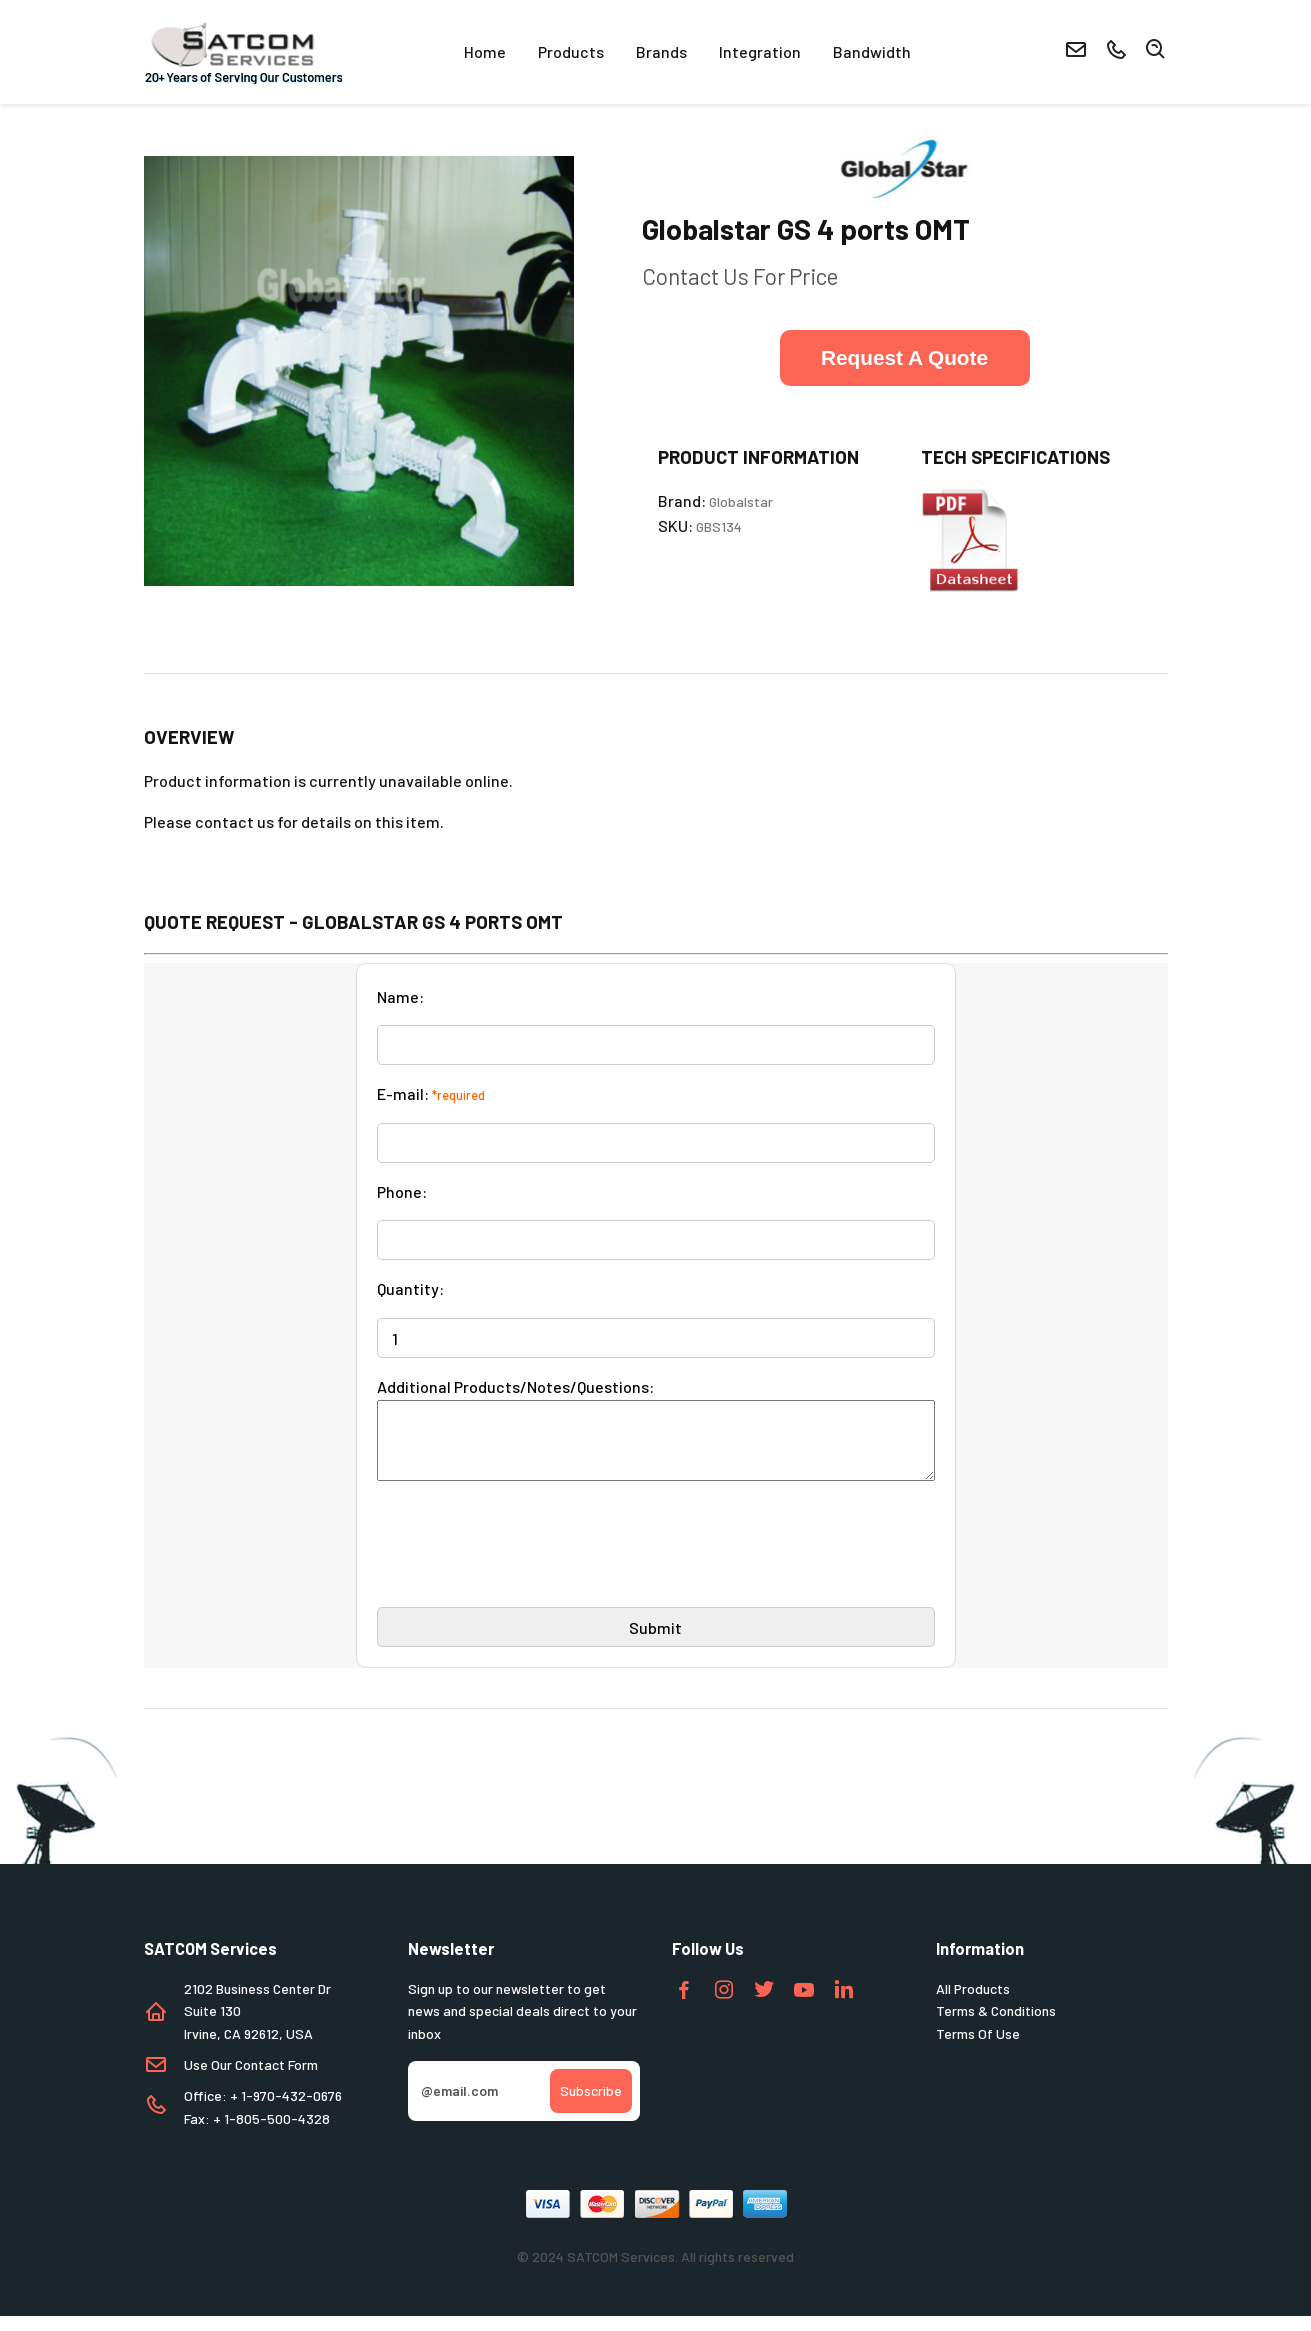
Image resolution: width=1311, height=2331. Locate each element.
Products (571, 51)
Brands (661, 51)
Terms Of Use (978, 2048)
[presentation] (529, 1567)
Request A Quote (904, 357)
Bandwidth (872, 51)
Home (485, 51)
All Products (973, 2003)
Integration (760, 51)
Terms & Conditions (996, 2025)
